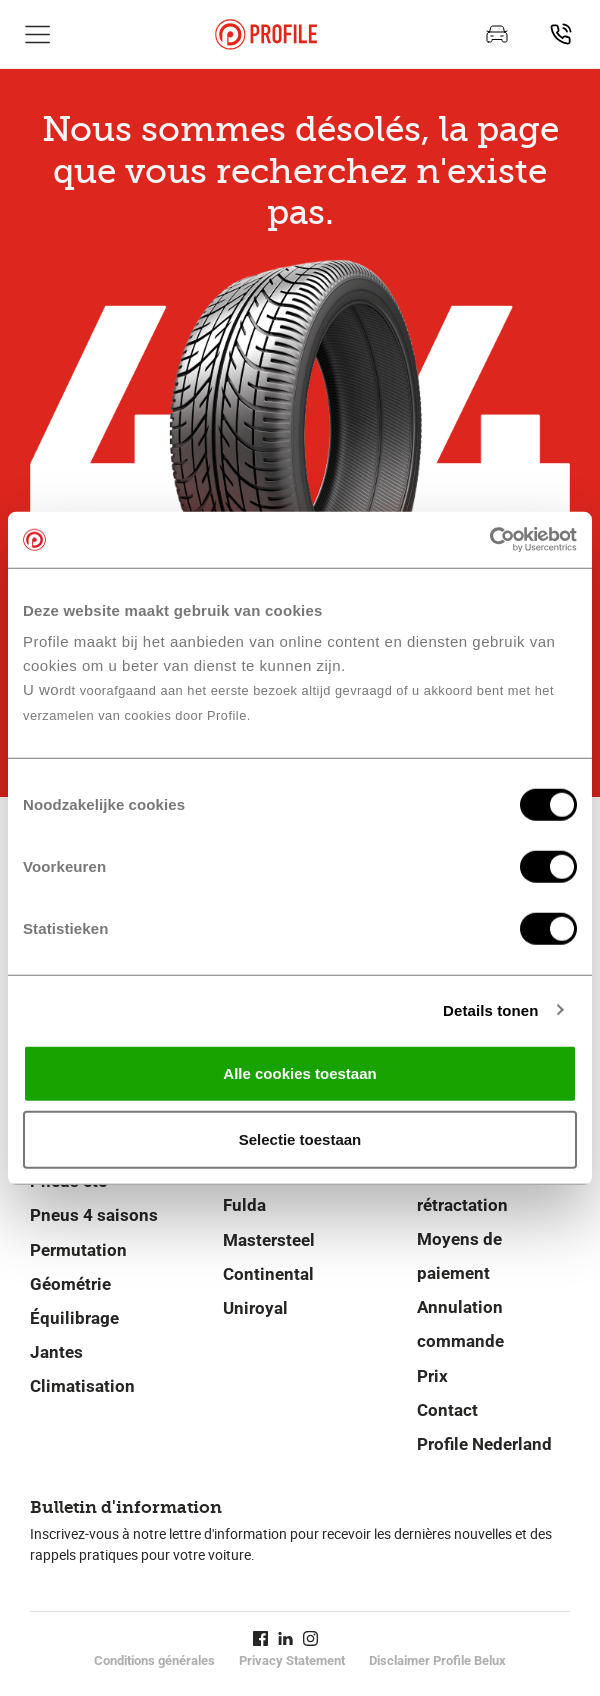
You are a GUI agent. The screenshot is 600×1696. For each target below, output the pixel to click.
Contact (447, 1410)
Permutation (78, 1250)
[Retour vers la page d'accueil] (266, 34)
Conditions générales (154, 1660)
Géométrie (70, 1284)
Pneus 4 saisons (94, 1215)
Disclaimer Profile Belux (437, 1660)
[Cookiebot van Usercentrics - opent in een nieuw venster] (489, 540)
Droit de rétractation (462, 1188)
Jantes (56, 1352)
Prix (432, 1376)
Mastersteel (269, 1240)
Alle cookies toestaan (299, 1073)
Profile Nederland (484, 1444)
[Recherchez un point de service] (561, 34)
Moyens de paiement (459, 1256)
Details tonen (490, 1009)
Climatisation (82, 1386)
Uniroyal (255, 1308)
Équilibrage (74, 1318)
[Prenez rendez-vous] (497, 34)
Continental (268, 1274)
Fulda (244, 1205)
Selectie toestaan (300, 1138)
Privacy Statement (292, 1660)
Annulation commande (460, 1324)
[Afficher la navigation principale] (38, 34)
